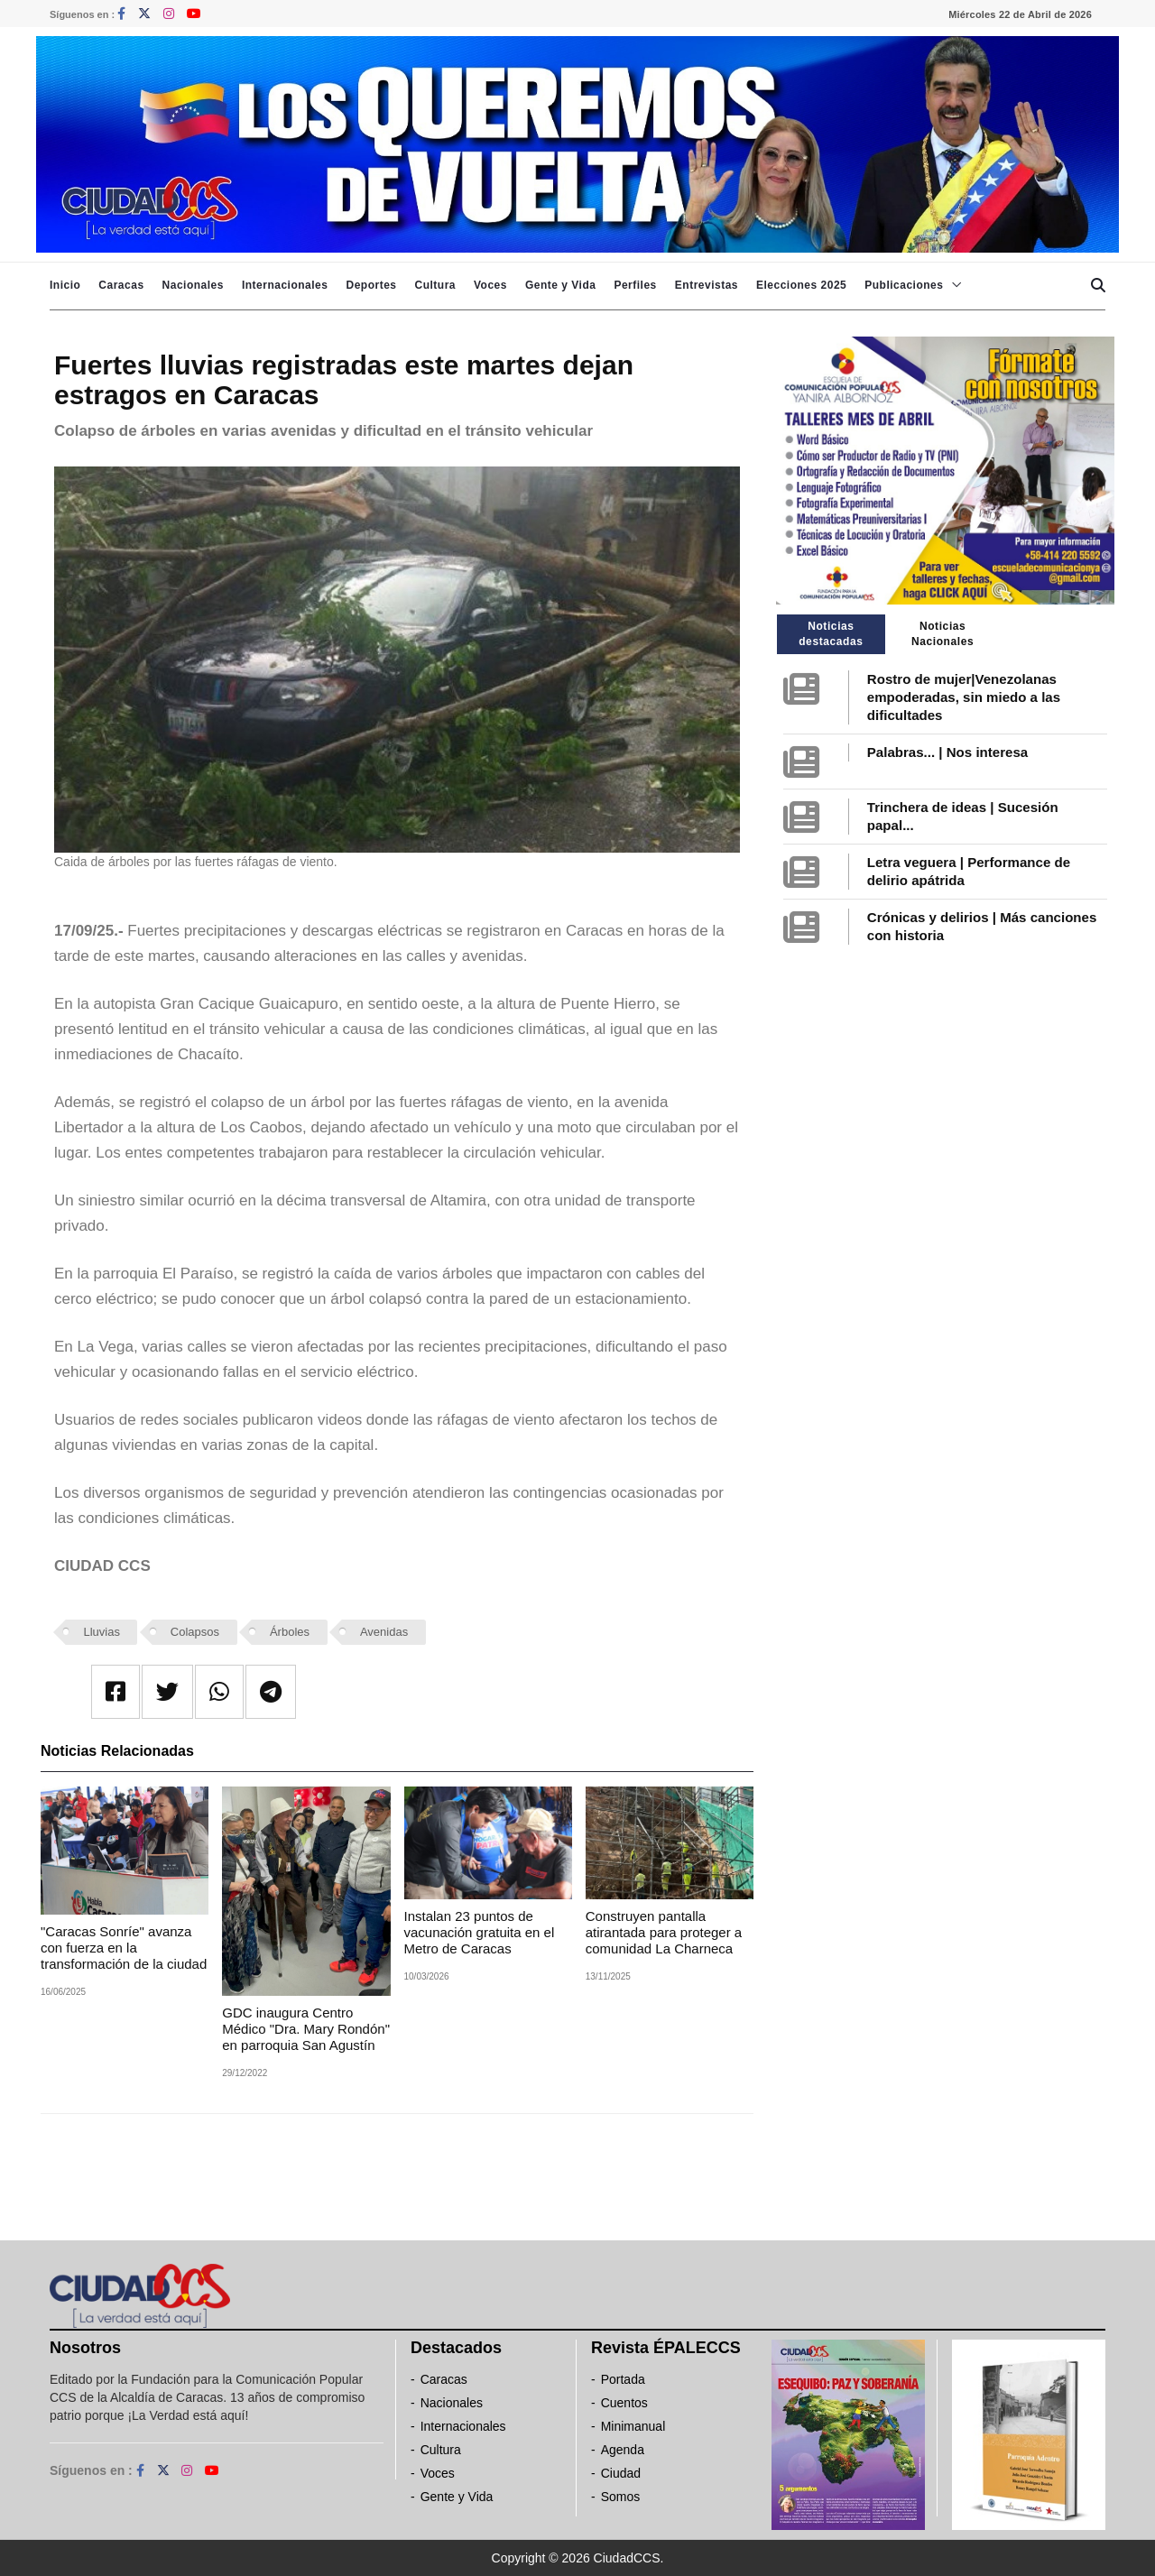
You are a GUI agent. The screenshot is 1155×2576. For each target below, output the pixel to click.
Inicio (65, 285)
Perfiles (635, 285)
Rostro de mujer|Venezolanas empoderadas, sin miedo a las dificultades (963, 697)
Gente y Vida (560, 285)
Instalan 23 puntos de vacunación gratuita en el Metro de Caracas (479, 1932)
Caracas (120, 285)
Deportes (371, 285)
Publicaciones (903, 285)
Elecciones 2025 (801, 285)
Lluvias (102, 1632)
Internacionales (285, 285)
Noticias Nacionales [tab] (942, 634)
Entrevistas (706, 285)
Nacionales (193, 285)
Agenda (622, 2449)
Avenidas (384, 1632)
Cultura (435, 285)
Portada (623, 2379)
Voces (490, 285)
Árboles (290, 1632)
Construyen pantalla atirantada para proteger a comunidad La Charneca (664, 1932)
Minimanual (633, 2426)
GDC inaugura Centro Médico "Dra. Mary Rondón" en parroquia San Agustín (306, 2029)
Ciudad (621, 2473)
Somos (621, 2496)
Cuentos (624, 2403)
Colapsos (195, 1632)
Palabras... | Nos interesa (947, 752)
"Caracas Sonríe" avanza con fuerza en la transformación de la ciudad (124, 1947)
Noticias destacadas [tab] (831, 634)
